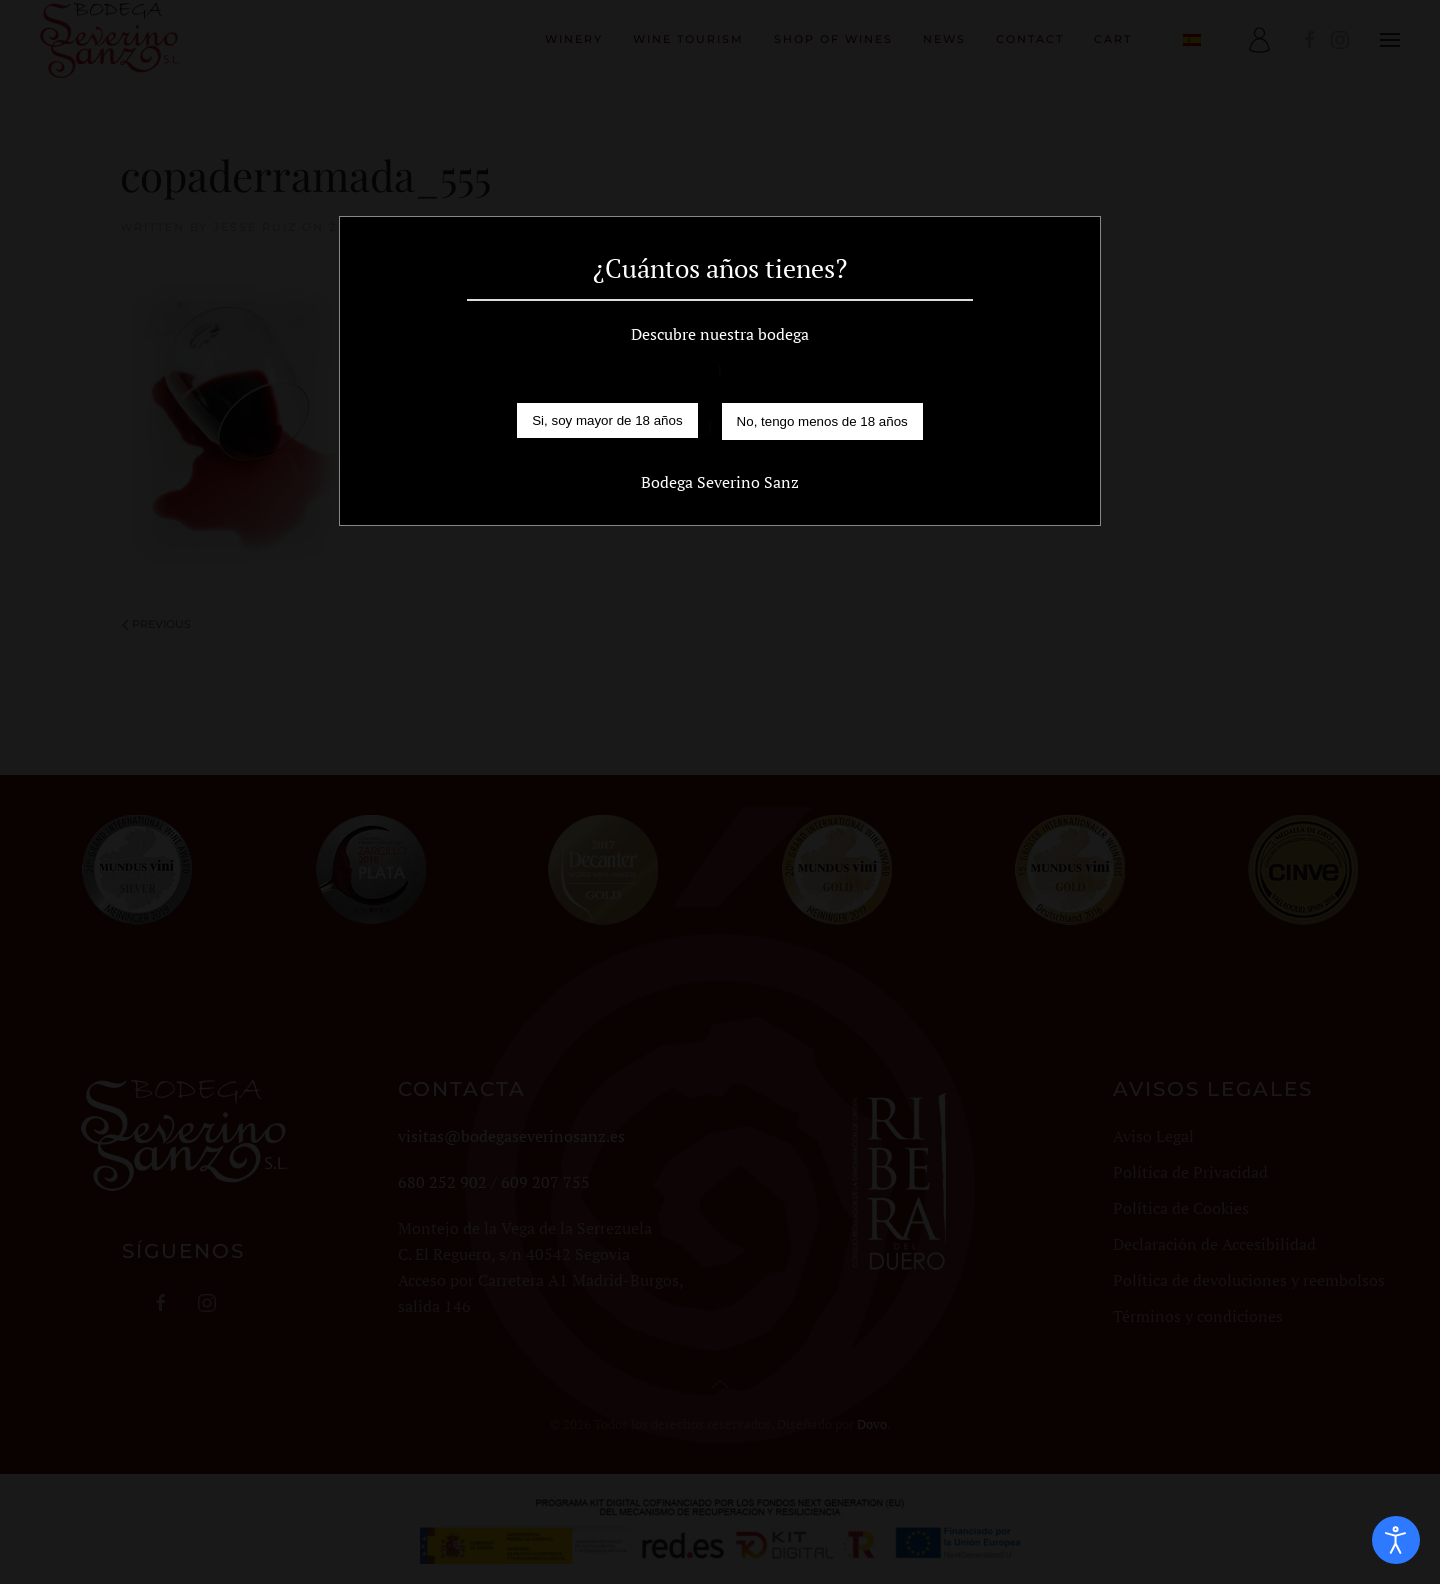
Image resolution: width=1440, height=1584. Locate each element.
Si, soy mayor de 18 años (607, 420)
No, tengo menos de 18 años (822, 421)
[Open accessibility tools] (1396, 1540)
